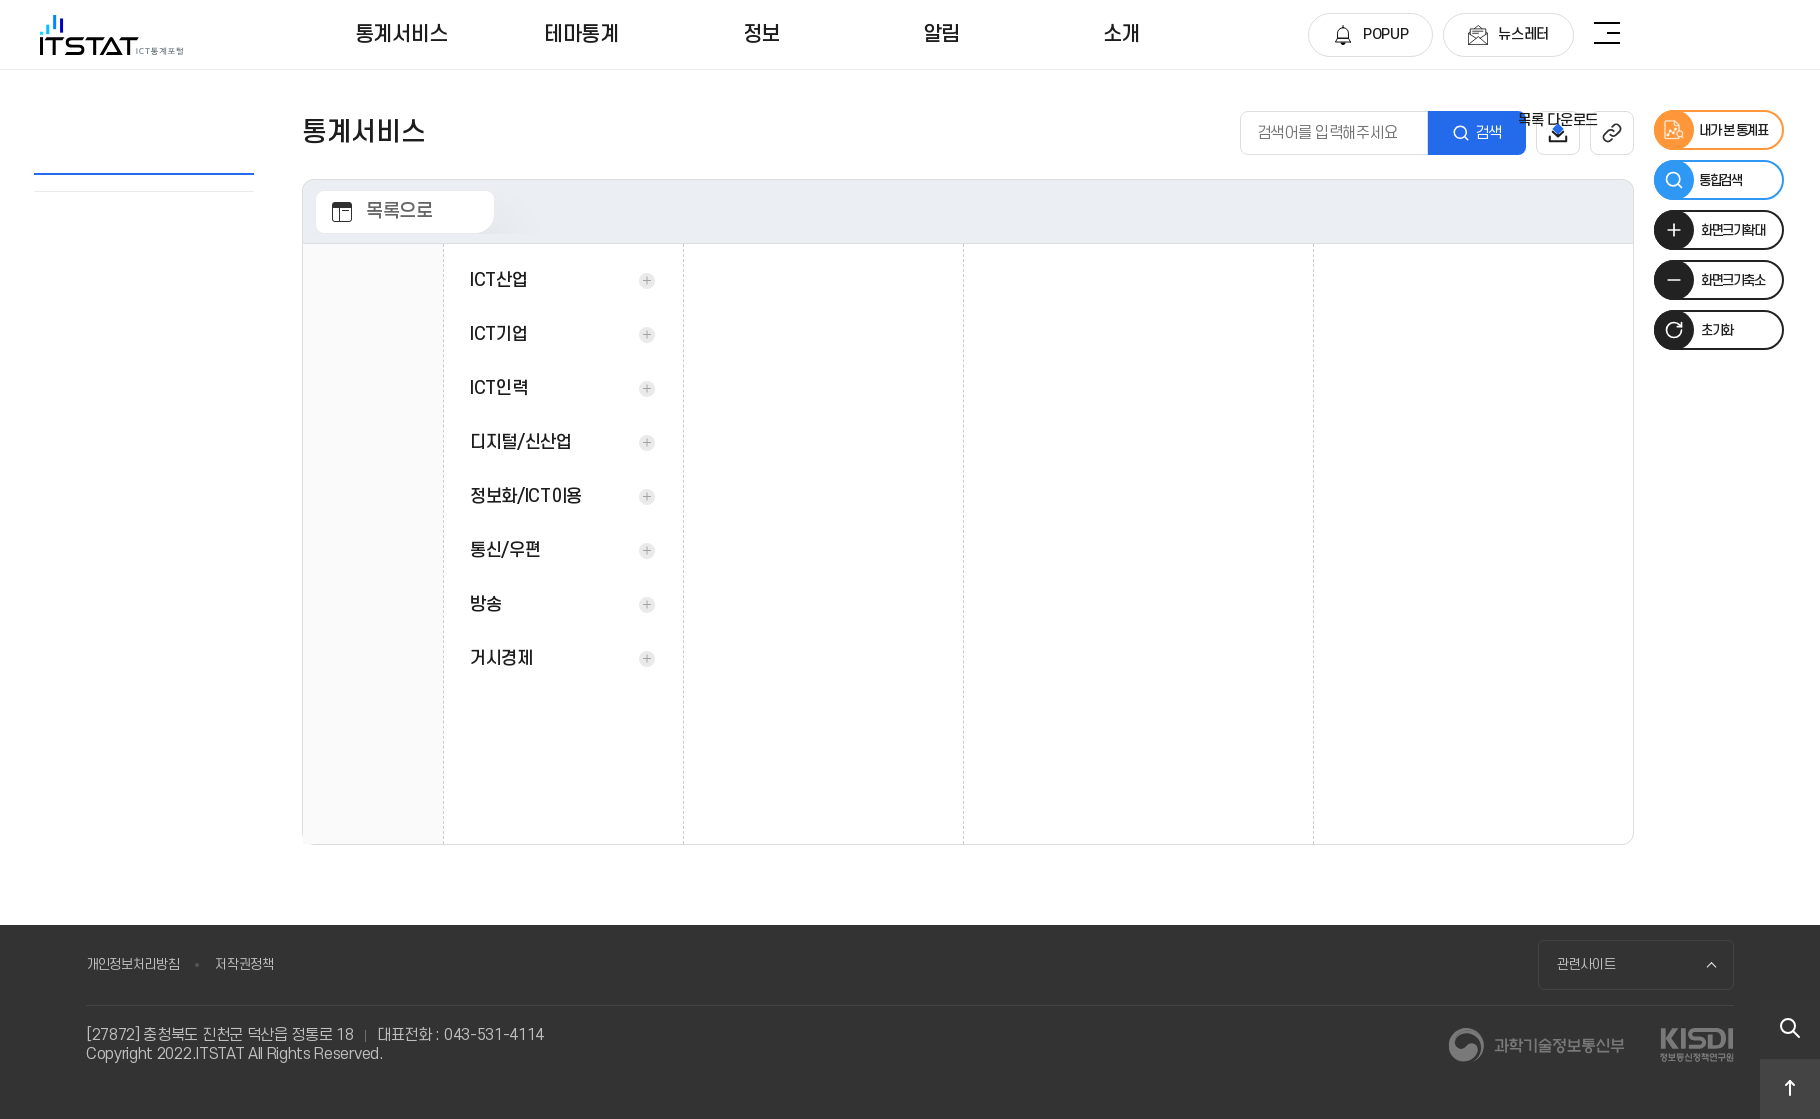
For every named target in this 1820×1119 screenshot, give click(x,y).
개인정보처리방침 (132, 964)
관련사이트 (1586, 964)
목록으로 (399, 211)
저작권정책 (244, 964)
